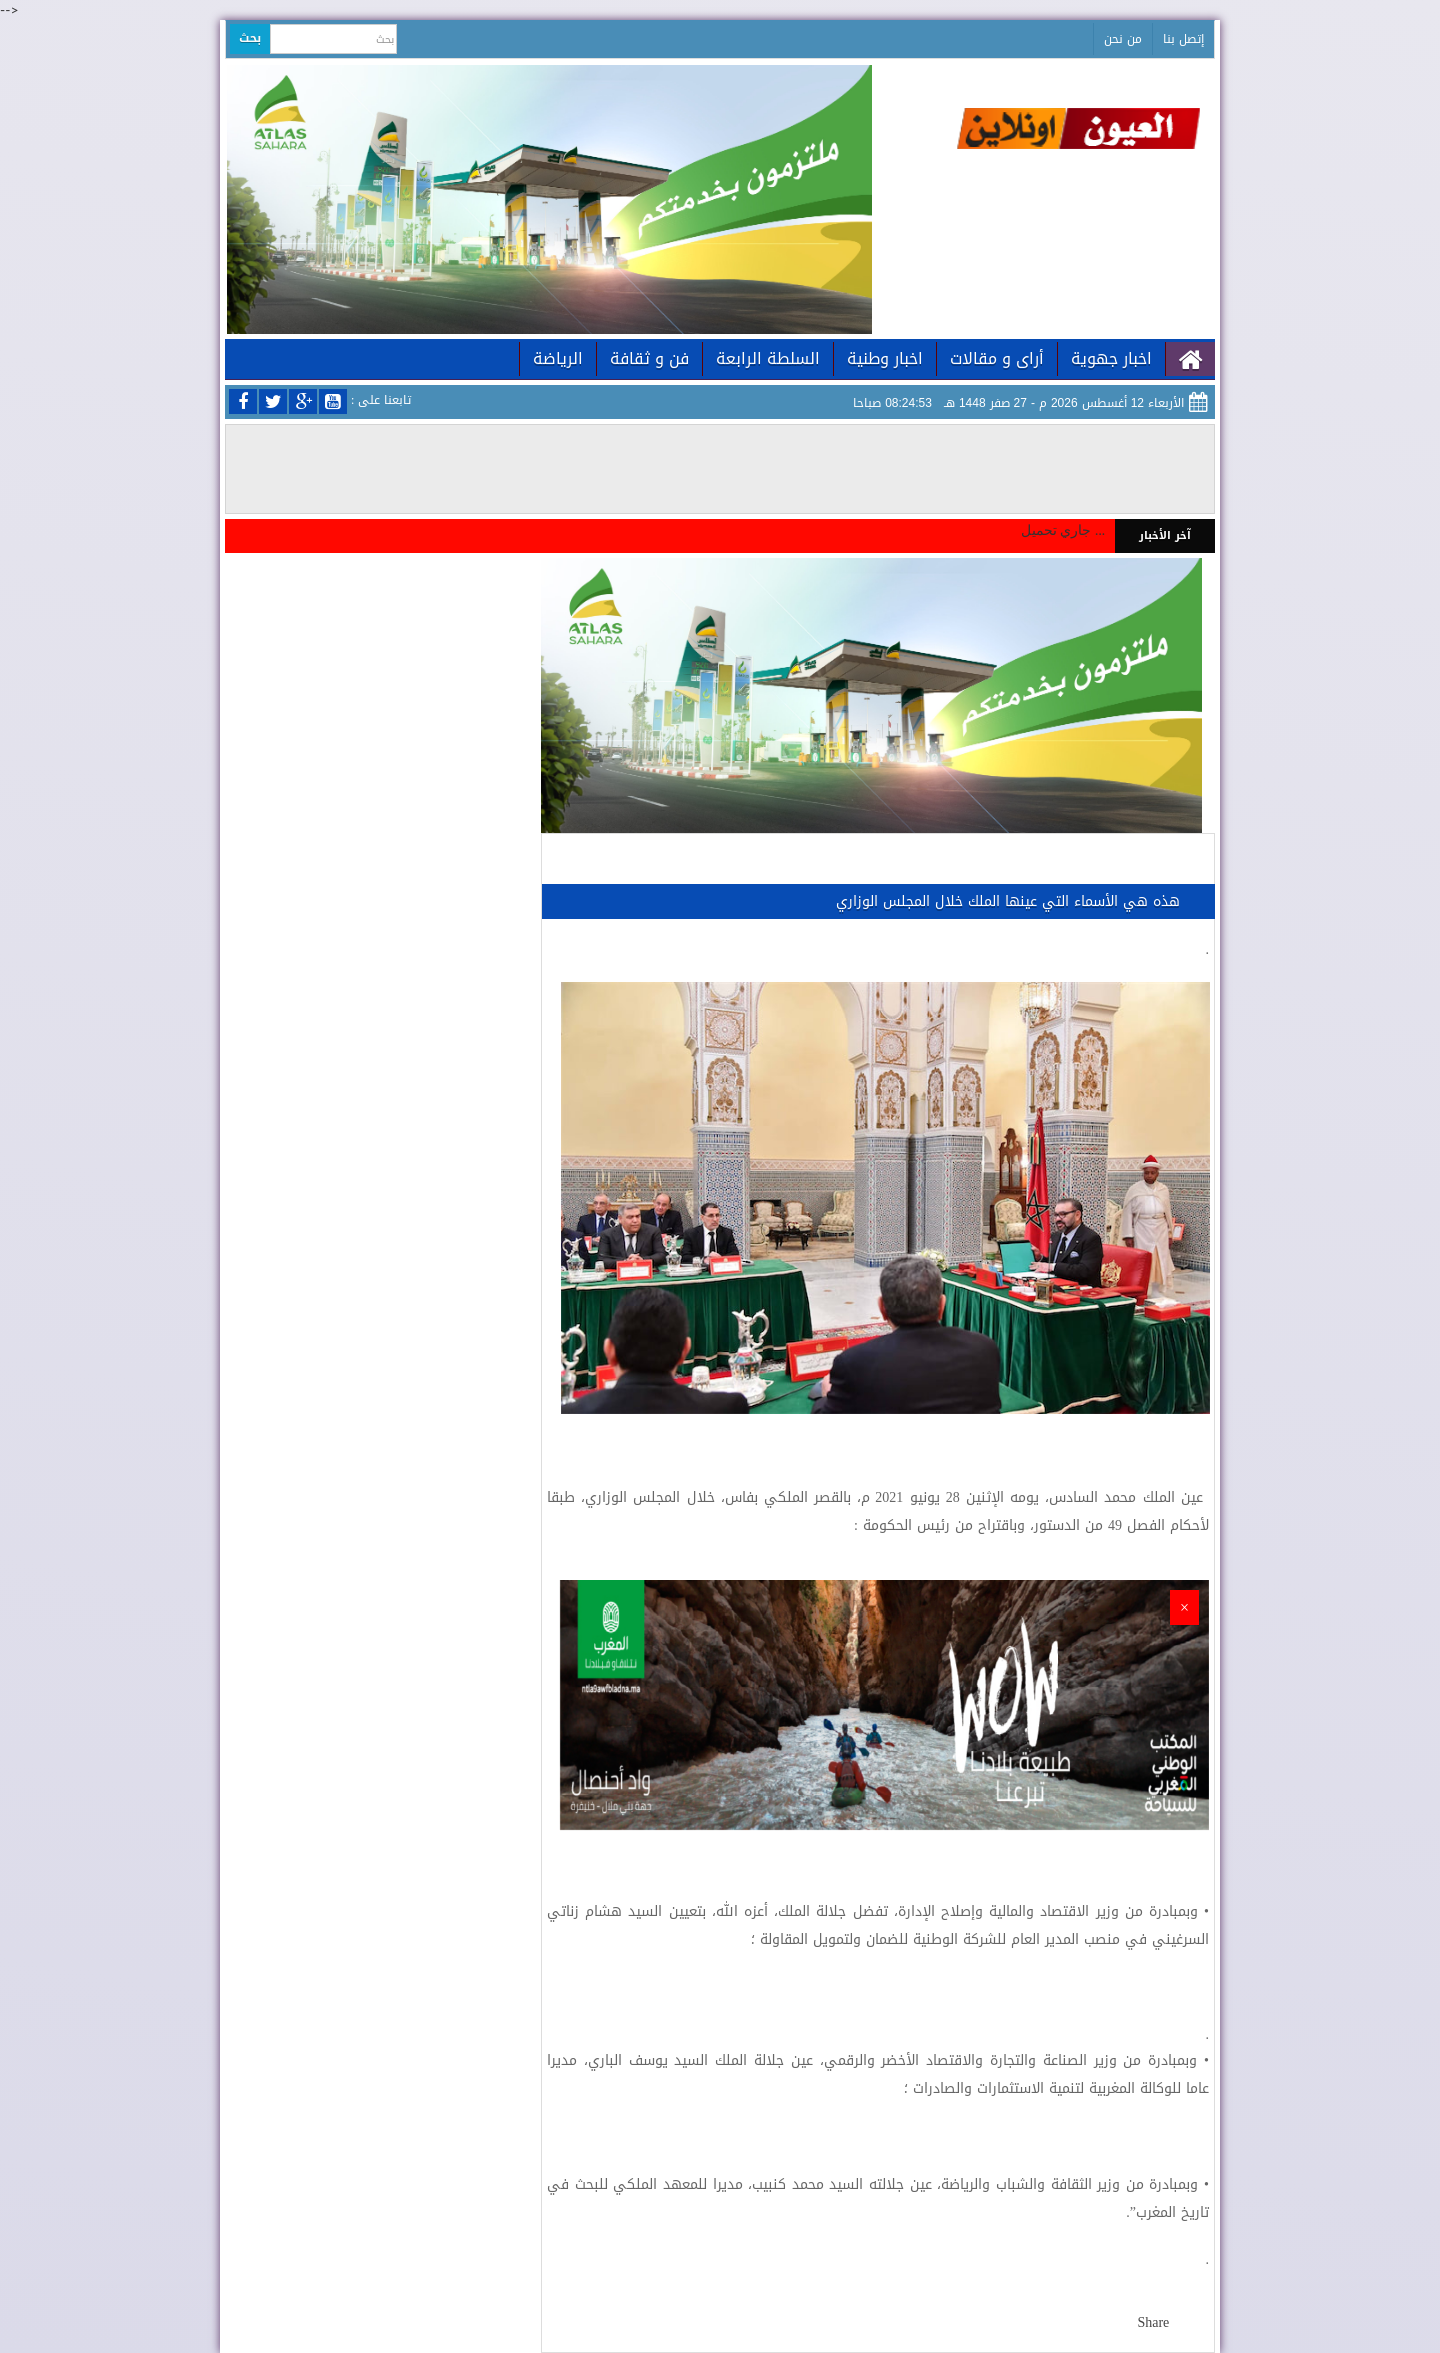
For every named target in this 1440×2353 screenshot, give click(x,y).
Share (1153, 2322)
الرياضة (558, 358)
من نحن (1123, 39)
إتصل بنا (1183, 39)
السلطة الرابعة (768, 358)
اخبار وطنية (885, 358)
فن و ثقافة (649, 358)
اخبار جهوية (1111, 358)
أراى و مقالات (997, 358)
